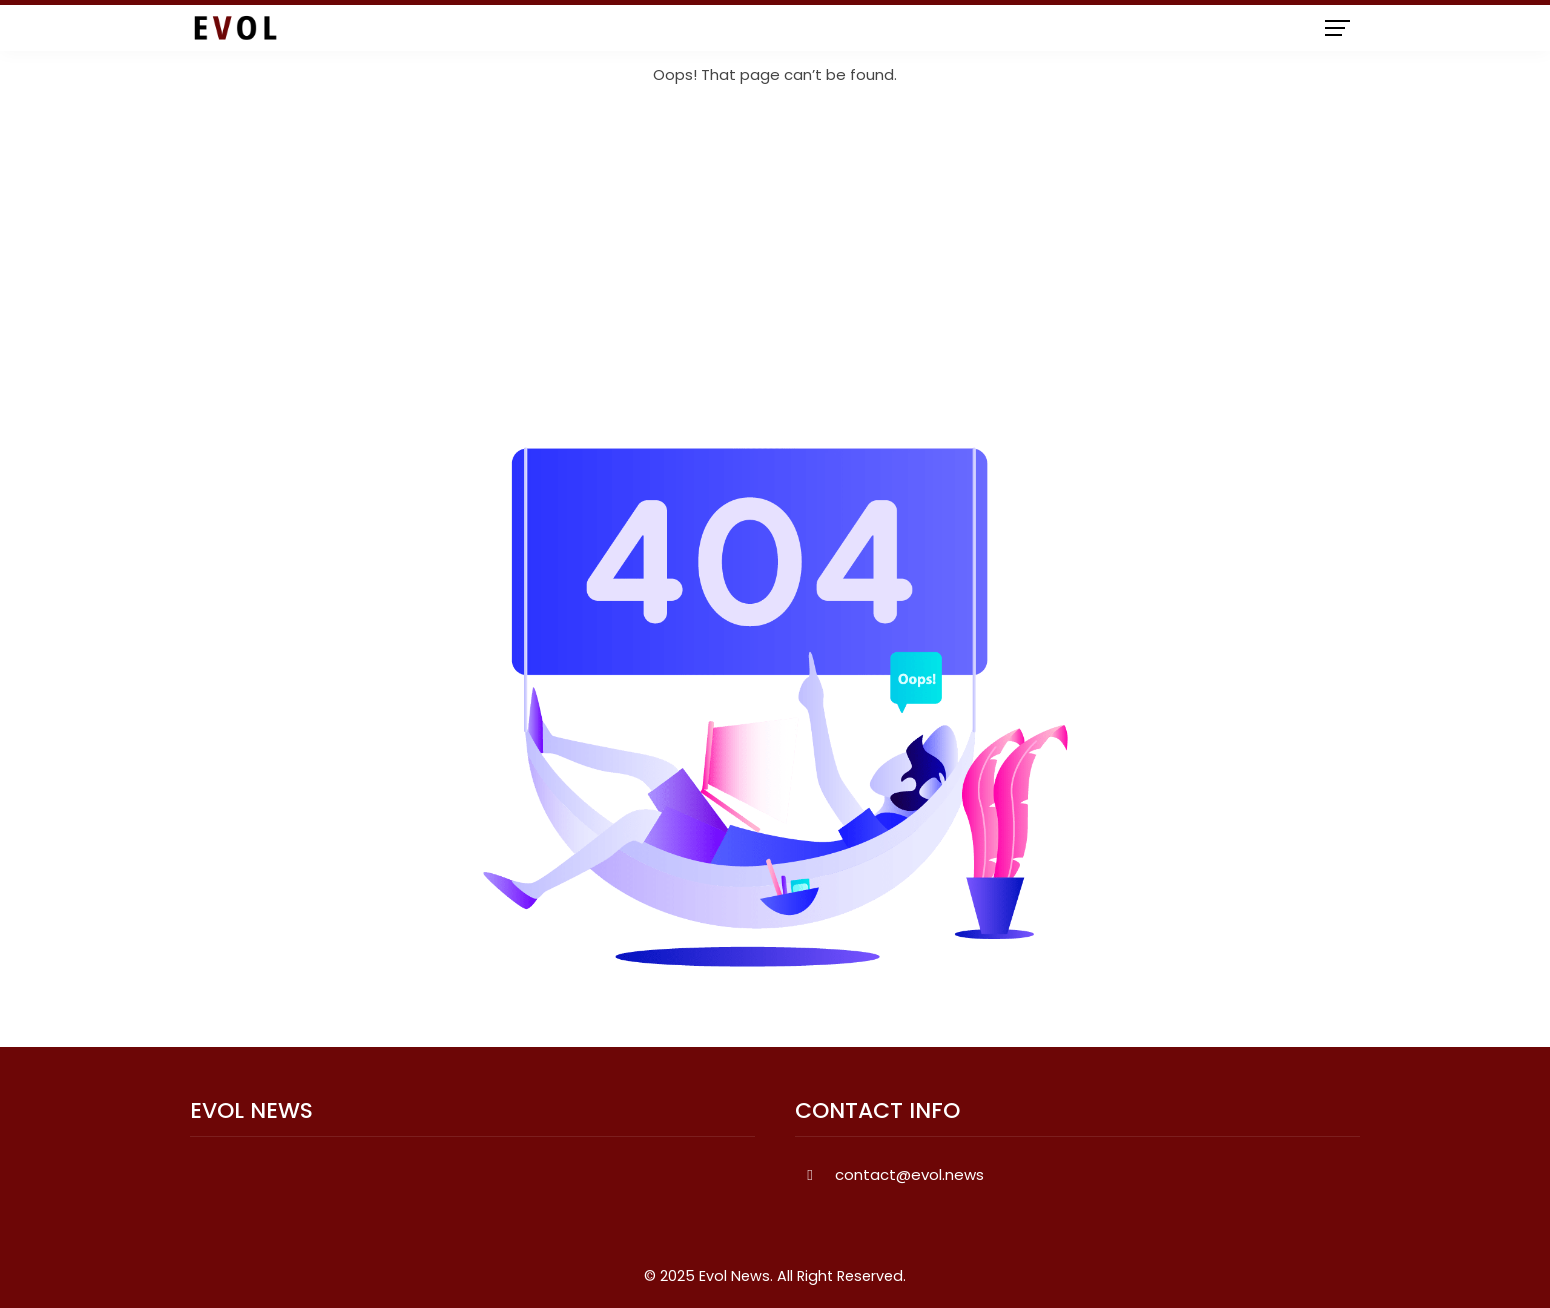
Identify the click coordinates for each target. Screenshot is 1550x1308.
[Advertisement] (775, 267)
